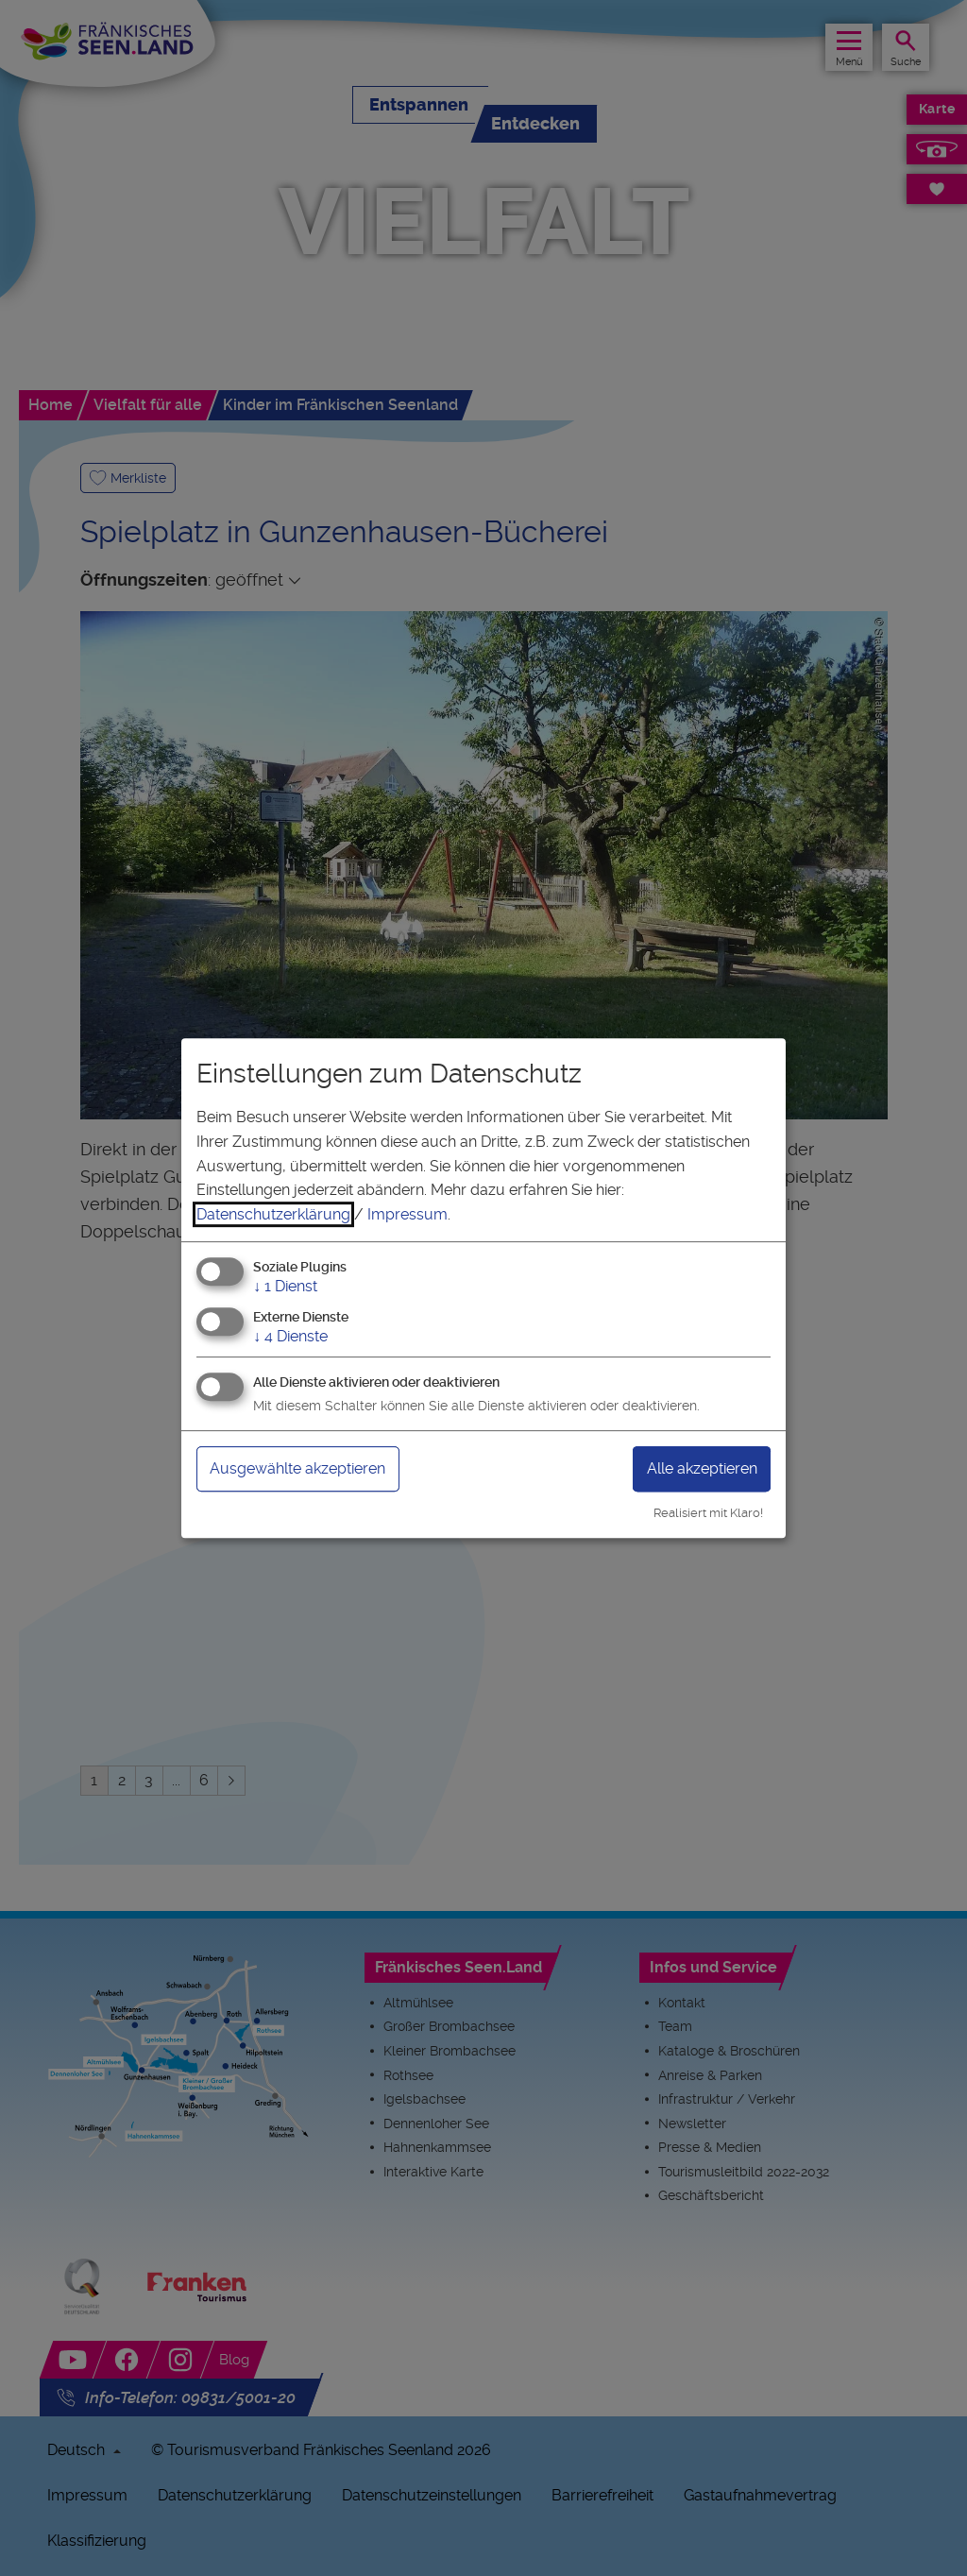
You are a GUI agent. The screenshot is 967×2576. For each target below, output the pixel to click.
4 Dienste (290, 1336)
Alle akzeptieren (702, 1468)
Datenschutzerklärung (273, 1214)
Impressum (407, 1214)
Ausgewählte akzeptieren (297, 1468)
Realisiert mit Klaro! (708, 1513)
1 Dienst (285, 1287)
